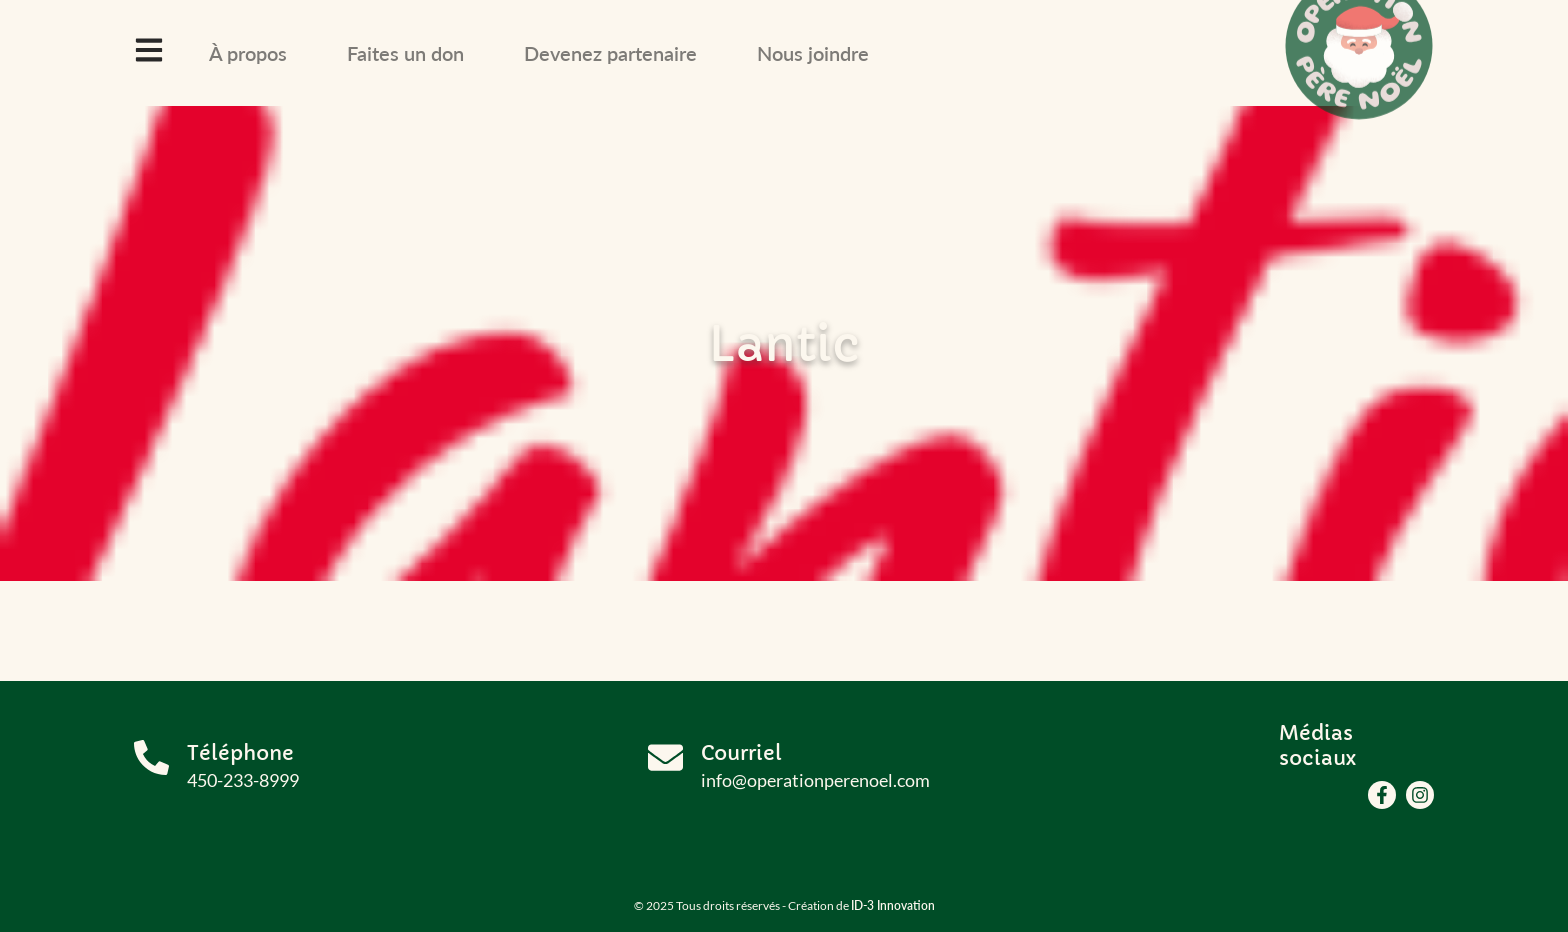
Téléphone (240, 753)
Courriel (741, 753)
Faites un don (405, 53)
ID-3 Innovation (893, 905)
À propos (248, 53)
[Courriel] (665, 757)
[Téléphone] (151, 757)
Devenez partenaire (610, 53)
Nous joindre (813, 53)
